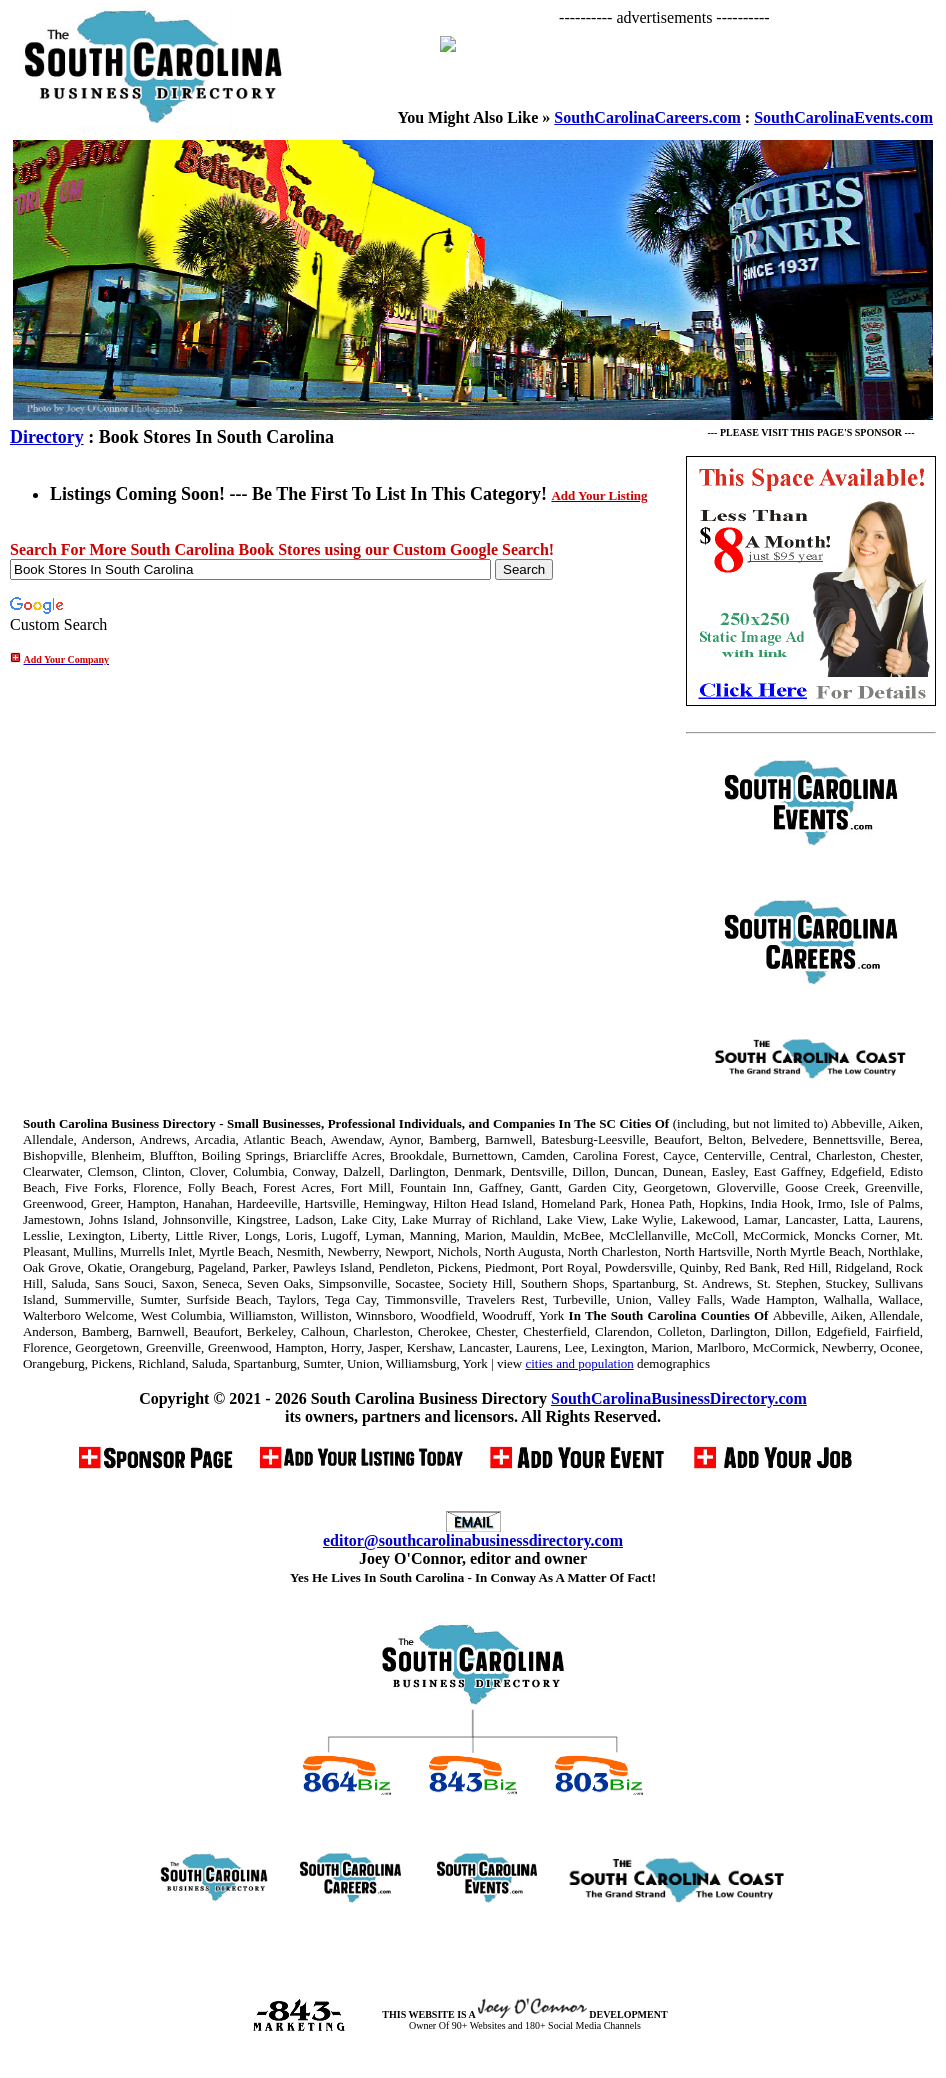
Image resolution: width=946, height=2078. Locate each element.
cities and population (579, 1363)
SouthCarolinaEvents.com (843, 117)
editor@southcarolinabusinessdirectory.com (473, 1540)
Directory (47, 437)
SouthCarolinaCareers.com (647, 117)
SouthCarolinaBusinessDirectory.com (679, 1398)
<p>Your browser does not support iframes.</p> (682, 68)
